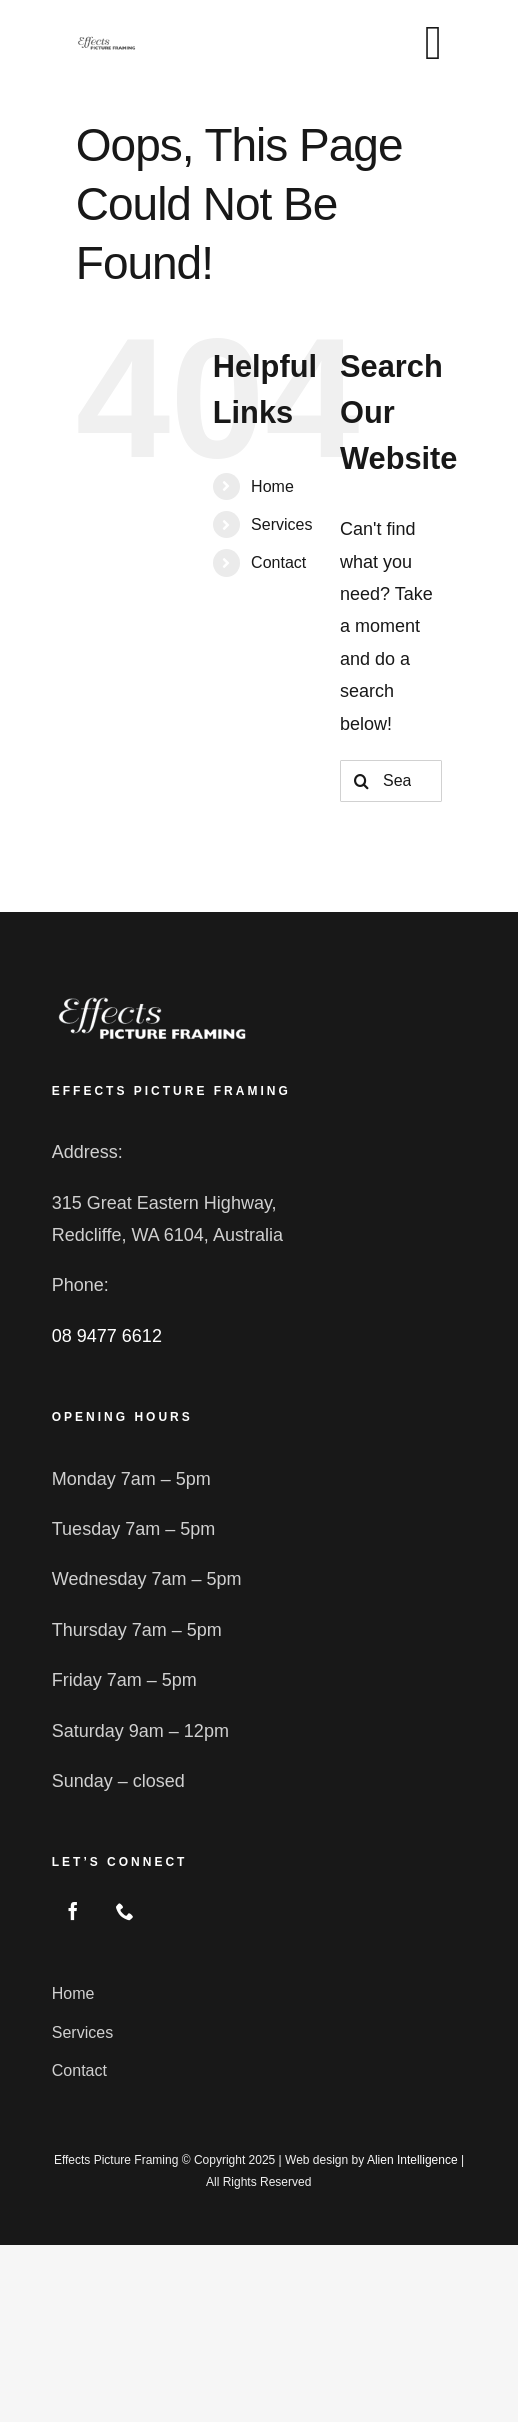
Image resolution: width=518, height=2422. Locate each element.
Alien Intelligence (412, 2160)
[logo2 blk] (107, 44)
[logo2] (152, 1001)
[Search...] (391, 781)
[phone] (125, 1911)
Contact (278, 562)
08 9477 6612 (107, 1336)
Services (281, 524)
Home (272, 486)
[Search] (361, 781)
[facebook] (73, 1911)
